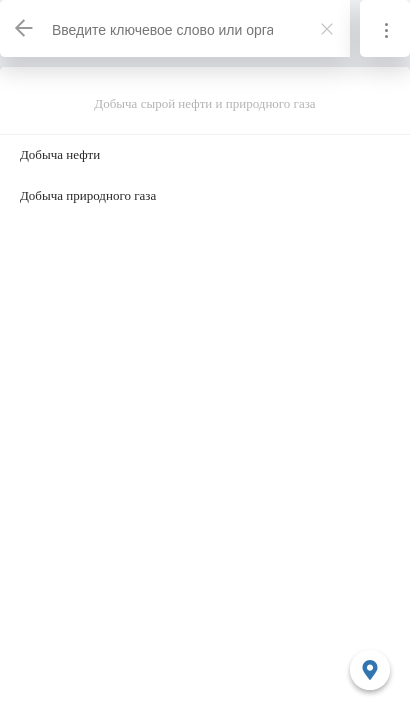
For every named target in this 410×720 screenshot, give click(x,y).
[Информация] (385, 28)
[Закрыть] (327, 29)
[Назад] (25, 28)
